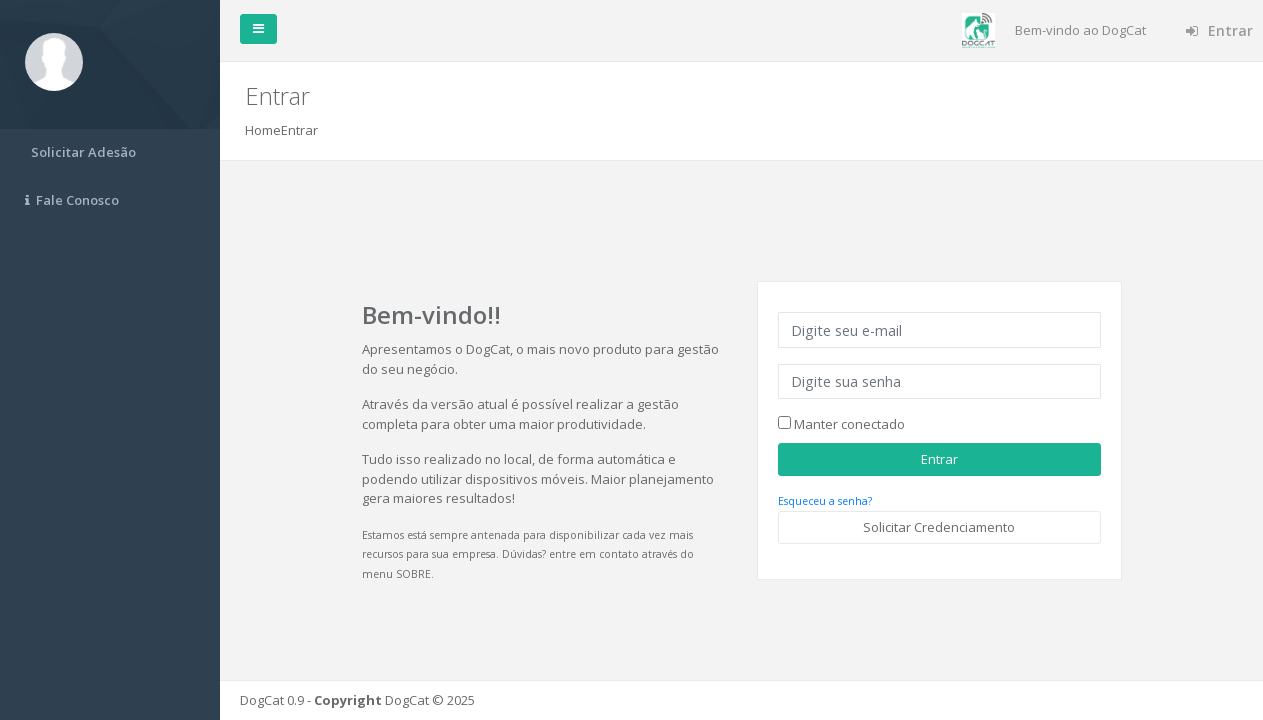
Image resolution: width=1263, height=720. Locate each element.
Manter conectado (848, 424)
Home (263, 130)
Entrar (1219, 30)
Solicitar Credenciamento (939, 527)
